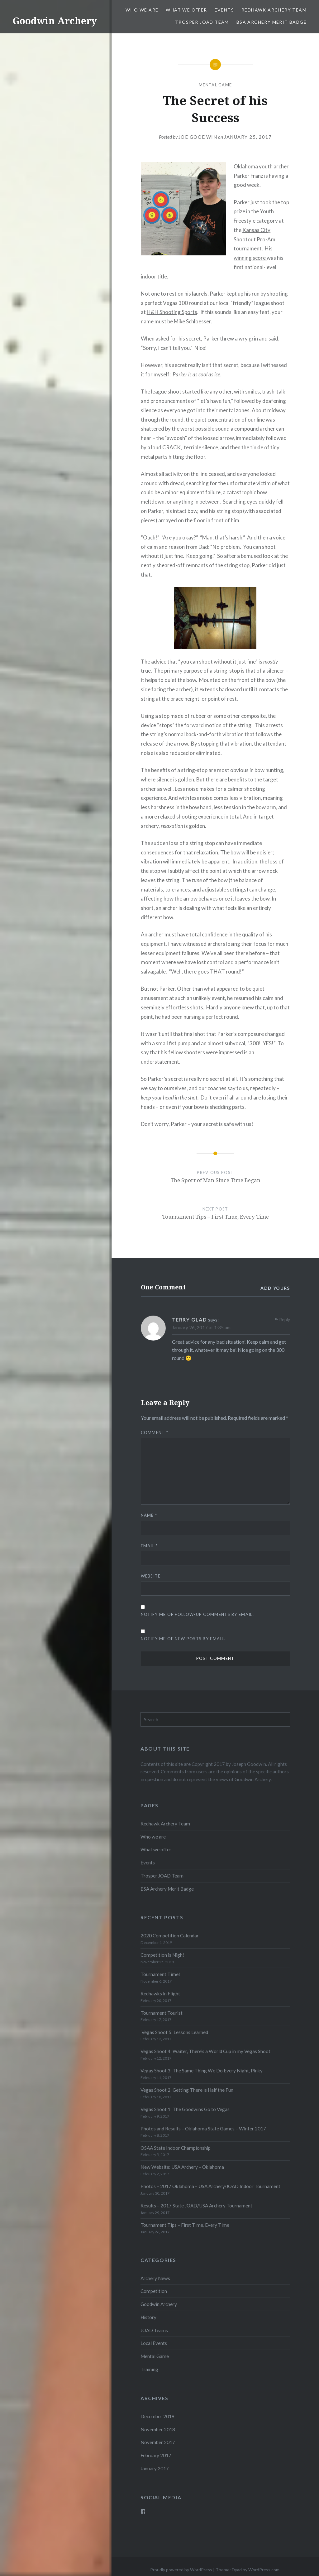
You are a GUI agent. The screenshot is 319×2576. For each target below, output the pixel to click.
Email (149, 1545)
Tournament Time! (160, 1974)
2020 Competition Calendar (169, 1935)
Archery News (155, 2278)
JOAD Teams (154, 2330)
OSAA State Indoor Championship (175, 2148)
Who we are (142, 9)
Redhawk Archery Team (274, 9)
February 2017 (155, 2455)
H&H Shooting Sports (172, 312)
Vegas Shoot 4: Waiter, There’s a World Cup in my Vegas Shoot (205, 2051)
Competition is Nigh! (162, 1955)
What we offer (186, 9)
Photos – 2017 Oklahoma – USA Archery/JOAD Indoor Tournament (210, 2186)
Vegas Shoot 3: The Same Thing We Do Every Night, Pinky (201, 2070)
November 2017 (157, 2442)
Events (224, 9)
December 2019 (157, 2416)
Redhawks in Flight (160, 1993)
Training (149, 2369)
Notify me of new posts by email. (183, 1638)
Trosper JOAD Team (202, 22)
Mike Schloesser (192, 321)
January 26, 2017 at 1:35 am (201, 1327)
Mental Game (215, 84)
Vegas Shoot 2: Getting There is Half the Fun (186, 2090)
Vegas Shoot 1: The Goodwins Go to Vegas (185, 2109)
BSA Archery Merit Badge (271, 22)
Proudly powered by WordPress (181, 2569)
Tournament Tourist (161, 2013)
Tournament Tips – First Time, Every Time (184, 2225)
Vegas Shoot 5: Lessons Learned (174, 2032)
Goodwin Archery (54, 20)
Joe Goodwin (198, 137)
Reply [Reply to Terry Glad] (284, 1319)
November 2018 (157, 2429)
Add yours (275, 1288)
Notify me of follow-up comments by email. (197, 1614)
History (148, 2317)
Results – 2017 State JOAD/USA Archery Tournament (196, 2205)
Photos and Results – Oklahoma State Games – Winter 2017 (203, 2128)
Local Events (153, 2343)
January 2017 (154, 2468)
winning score (250, 257)
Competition (153, 2291)
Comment (155, 1432)
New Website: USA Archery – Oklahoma (182, 2167)
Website (151, 1575)
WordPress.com (263, 2569)
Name (149, 1515)
